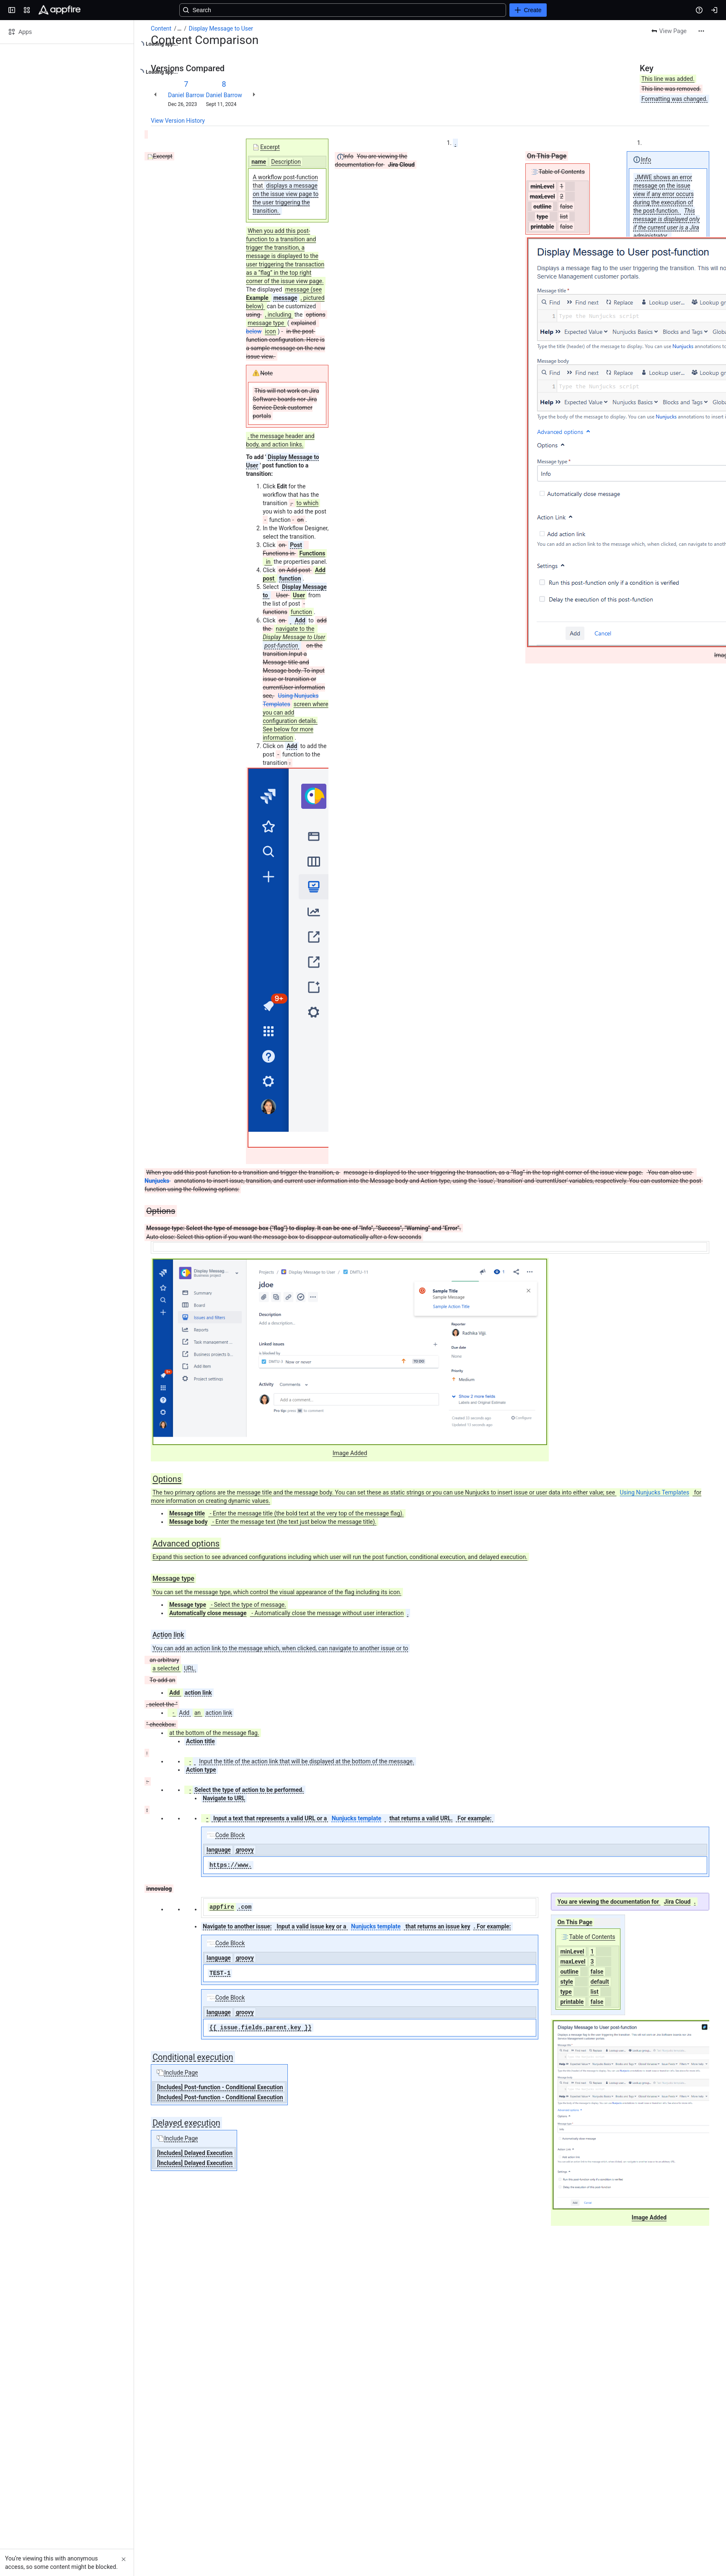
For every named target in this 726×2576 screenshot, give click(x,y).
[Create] (527, 10)
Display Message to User (221, 28)
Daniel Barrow (186, 95)
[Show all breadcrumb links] (179, 28)
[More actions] (701, 31)
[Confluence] (59, 10)
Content (161, 28)
